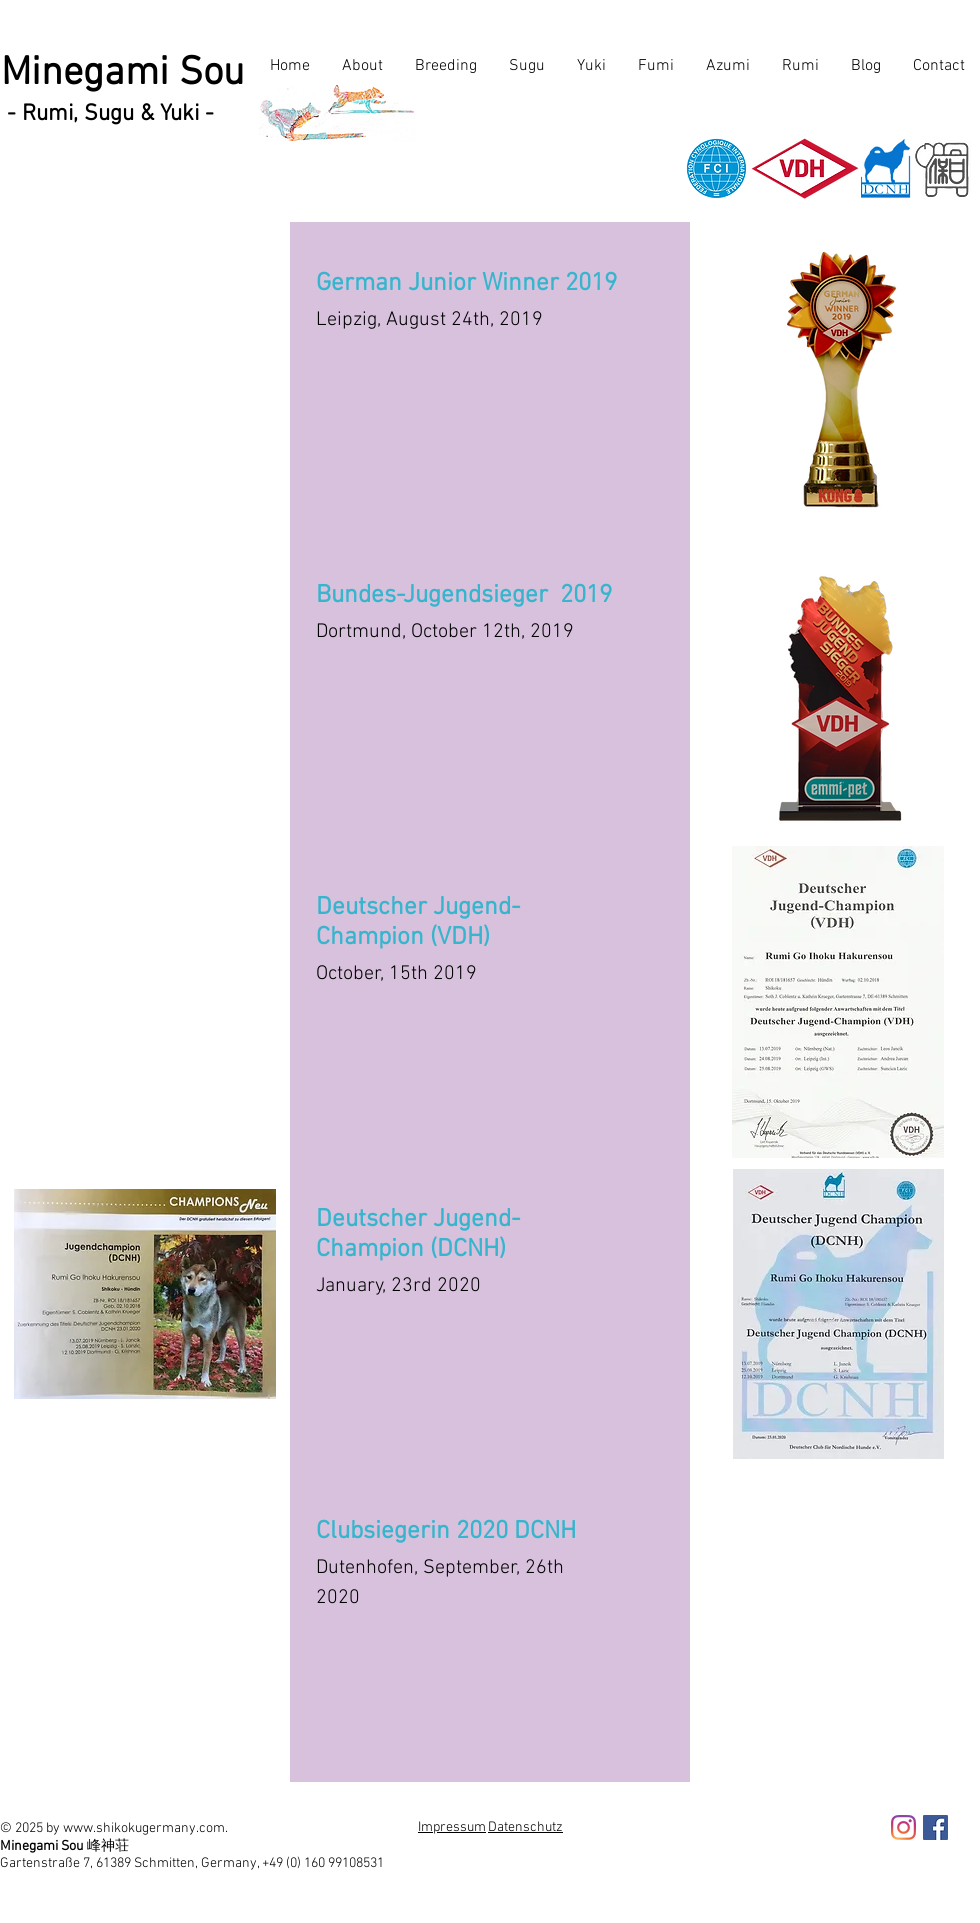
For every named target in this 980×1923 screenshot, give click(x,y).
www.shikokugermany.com (144, 1828)
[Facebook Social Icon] (935, 1827)
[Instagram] (903, 1827)
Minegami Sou (122, 74)
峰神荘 (108, 1845)
